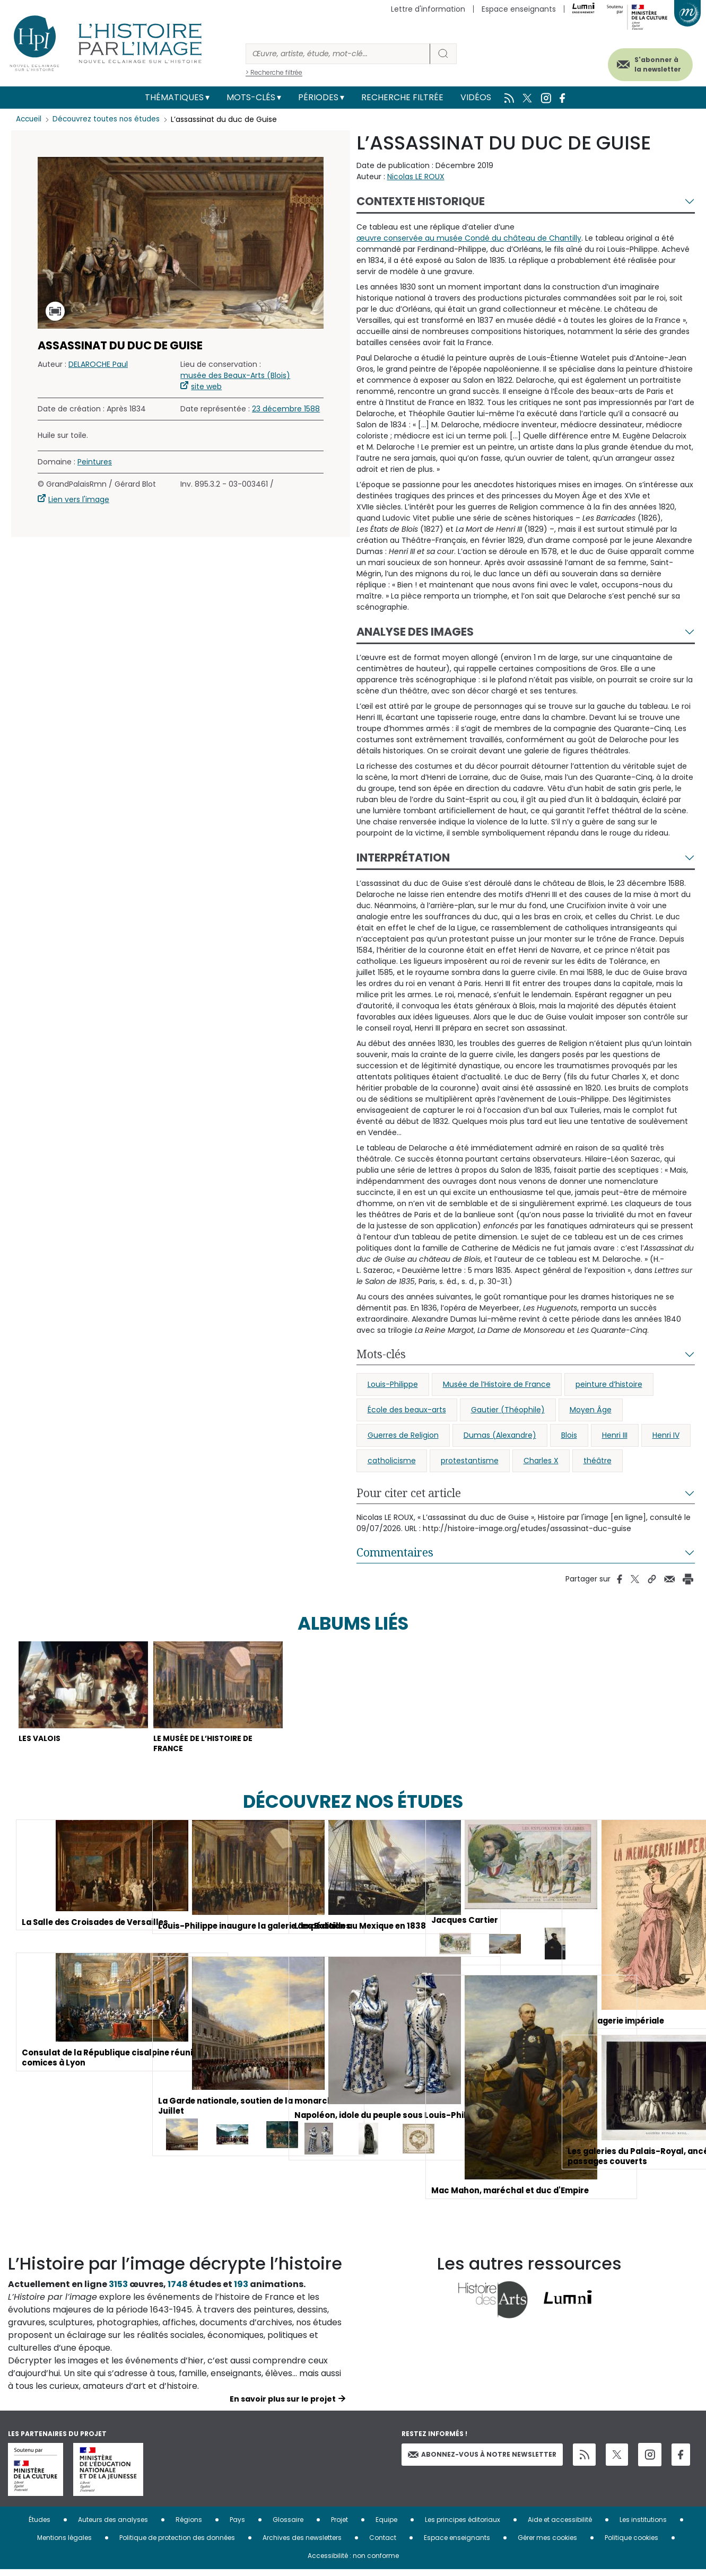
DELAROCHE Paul (98, 364)
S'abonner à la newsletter (647, 62)
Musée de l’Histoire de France (497, 1384)
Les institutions (643, 2525)
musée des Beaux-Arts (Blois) (235, 375)
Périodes (318, 97)
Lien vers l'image (78, 499)
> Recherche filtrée (274, 72)
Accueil (29, 119)
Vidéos (475, 97)
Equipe (386, 2525)
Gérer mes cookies (547, 2543)
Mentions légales (64, 2543)
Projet (339, 2525)
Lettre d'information (428, 9)
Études (39, 2525)
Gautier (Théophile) (508, 1409)
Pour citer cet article (408, 1492)
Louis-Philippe (393, 1384)
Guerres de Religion (403, 1435)
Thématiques (174, 97)
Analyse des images (415, 631)
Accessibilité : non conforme (353, 2561)
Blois (569, 1435)
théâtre (597, 1460)
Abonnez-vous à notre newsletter (482, 2460)
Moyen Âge (591, 1409)
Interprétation (403, 857)
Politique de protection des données (177, 2543)
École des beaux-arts (407, 1409)
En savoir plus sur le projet (283, 2405)
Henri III (614, 1435)
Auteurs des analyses (113, 2525)
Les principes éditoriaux (462, 2525)
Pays (237, 2525)
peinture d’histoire (609, 1384)
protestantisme (470, 1460)
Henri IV (665, 1435)
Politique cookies (631, 2543)
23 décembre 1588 (286, 408)
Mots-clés (250, 97)
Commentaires (394, 1552)
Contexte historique (420, 201)
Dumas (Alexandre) (500, 1435)
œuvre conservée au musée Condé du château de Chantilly (468, 238)
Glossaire (288, 2525)
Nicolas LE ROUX (415, 176)
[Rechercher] (338, 53)
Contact (382, 2543)
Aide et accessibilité (560, 2525)
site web (206, 386)
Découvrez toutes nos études (109, 119)
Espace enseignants (519, 9)
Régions (189, 2525)
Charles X (541, 1460)
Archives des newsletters (302, 2543)
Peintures (94, 461)
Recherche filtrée (402, 97)
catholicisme (392, 1460)
